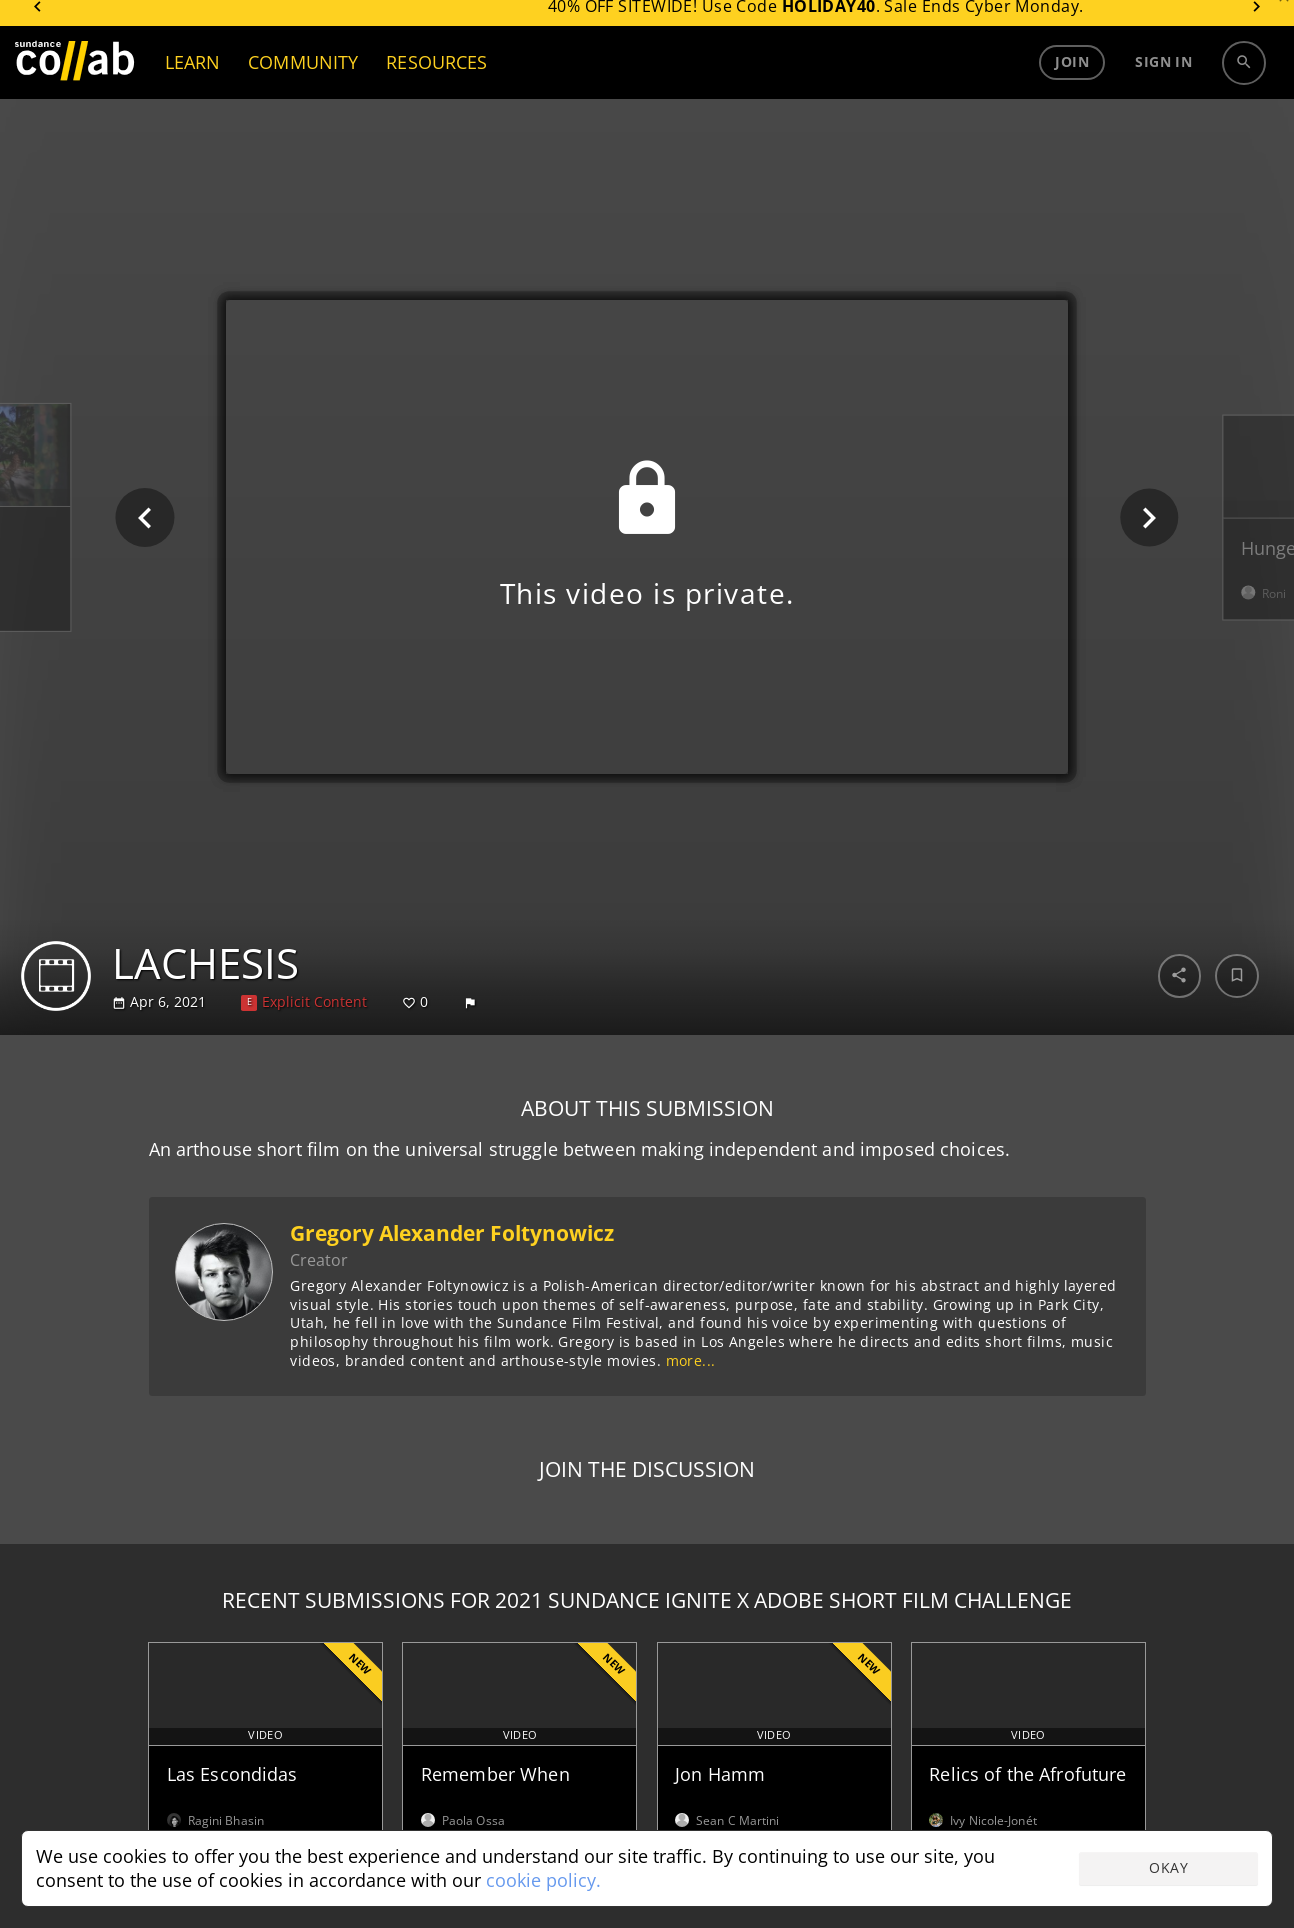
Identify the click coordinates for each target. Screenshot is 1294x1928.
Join (1072, 74)
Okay (1168, 1867)
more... (690, 1360)
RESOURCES (436, 75)
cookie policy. (543, 1880)
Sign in (1163, 74)
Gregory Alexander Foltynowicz (452, 1233)
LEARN (193, 75)
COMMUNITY (303, 75)
